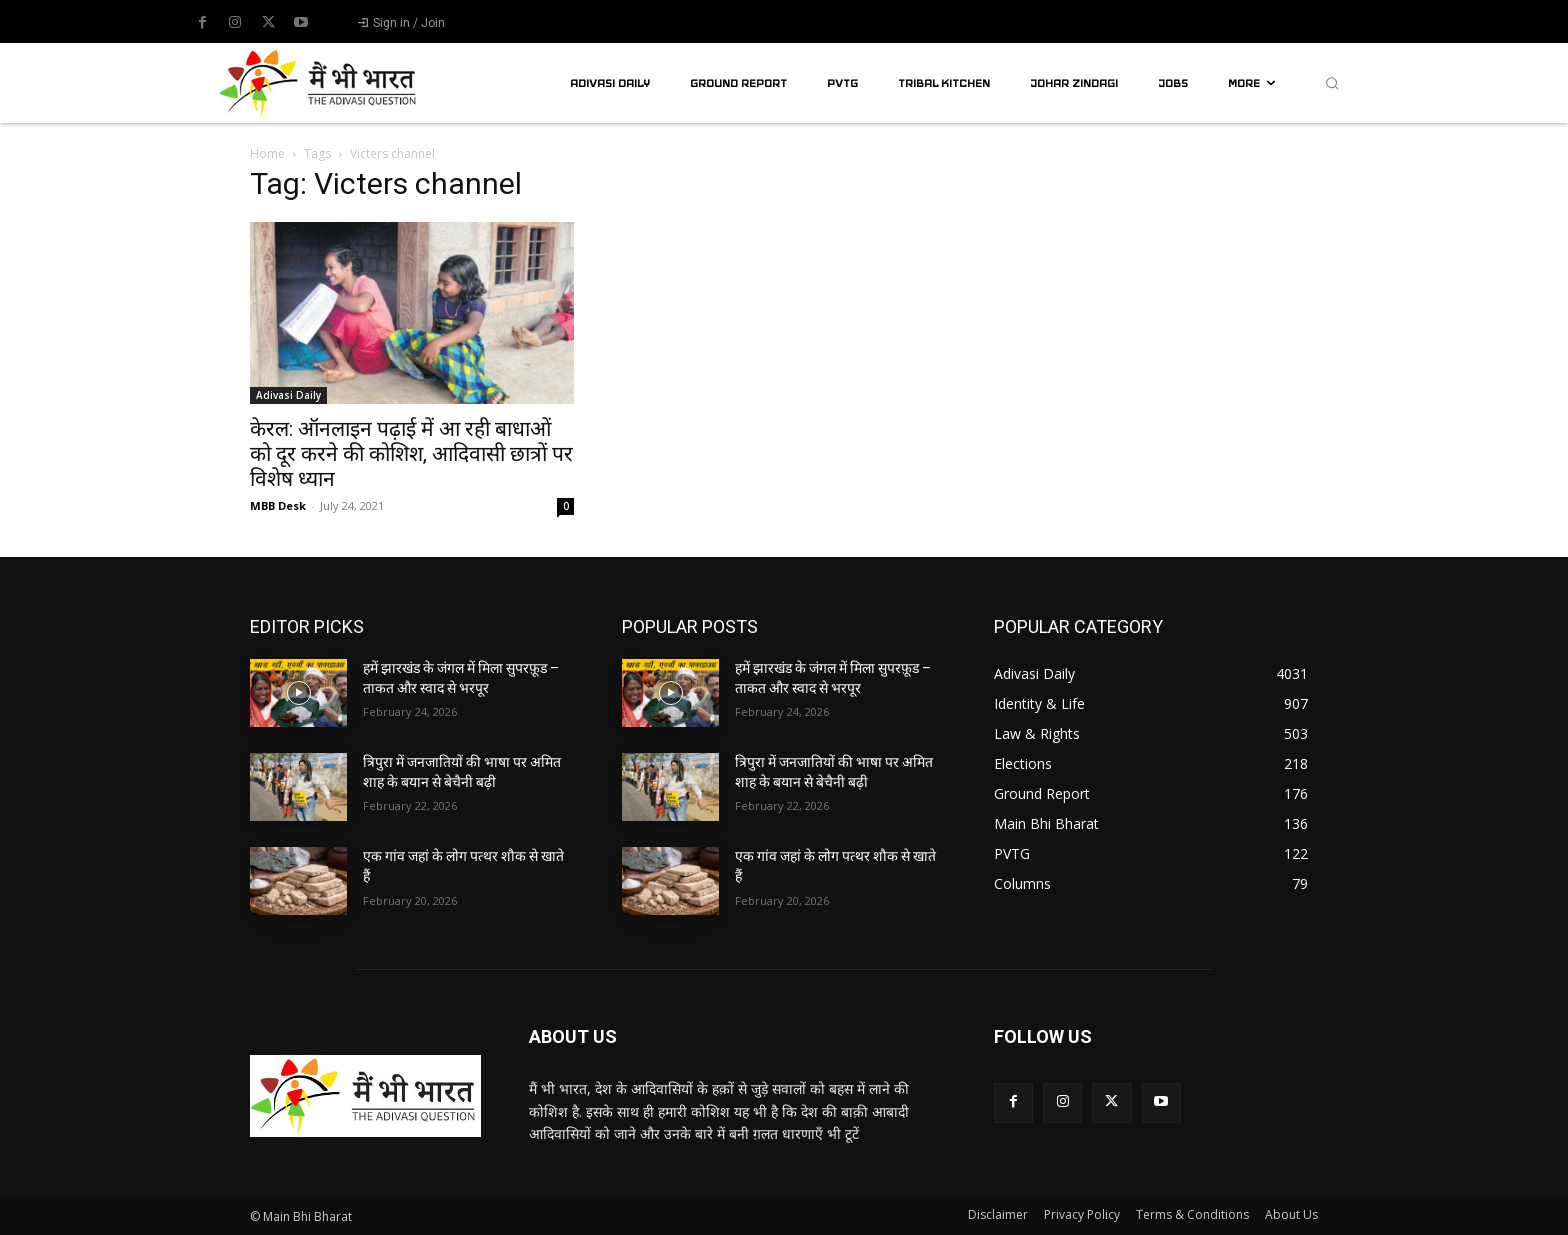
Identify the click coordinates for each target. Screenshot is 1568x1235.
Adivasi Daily (288, 395)
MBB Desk (278, 505)
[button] (1332, 83)
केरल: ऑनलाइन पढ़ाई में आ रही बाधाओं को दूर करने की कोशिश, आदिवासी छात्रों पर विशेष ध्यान (411, 454)
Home (267, 153)
